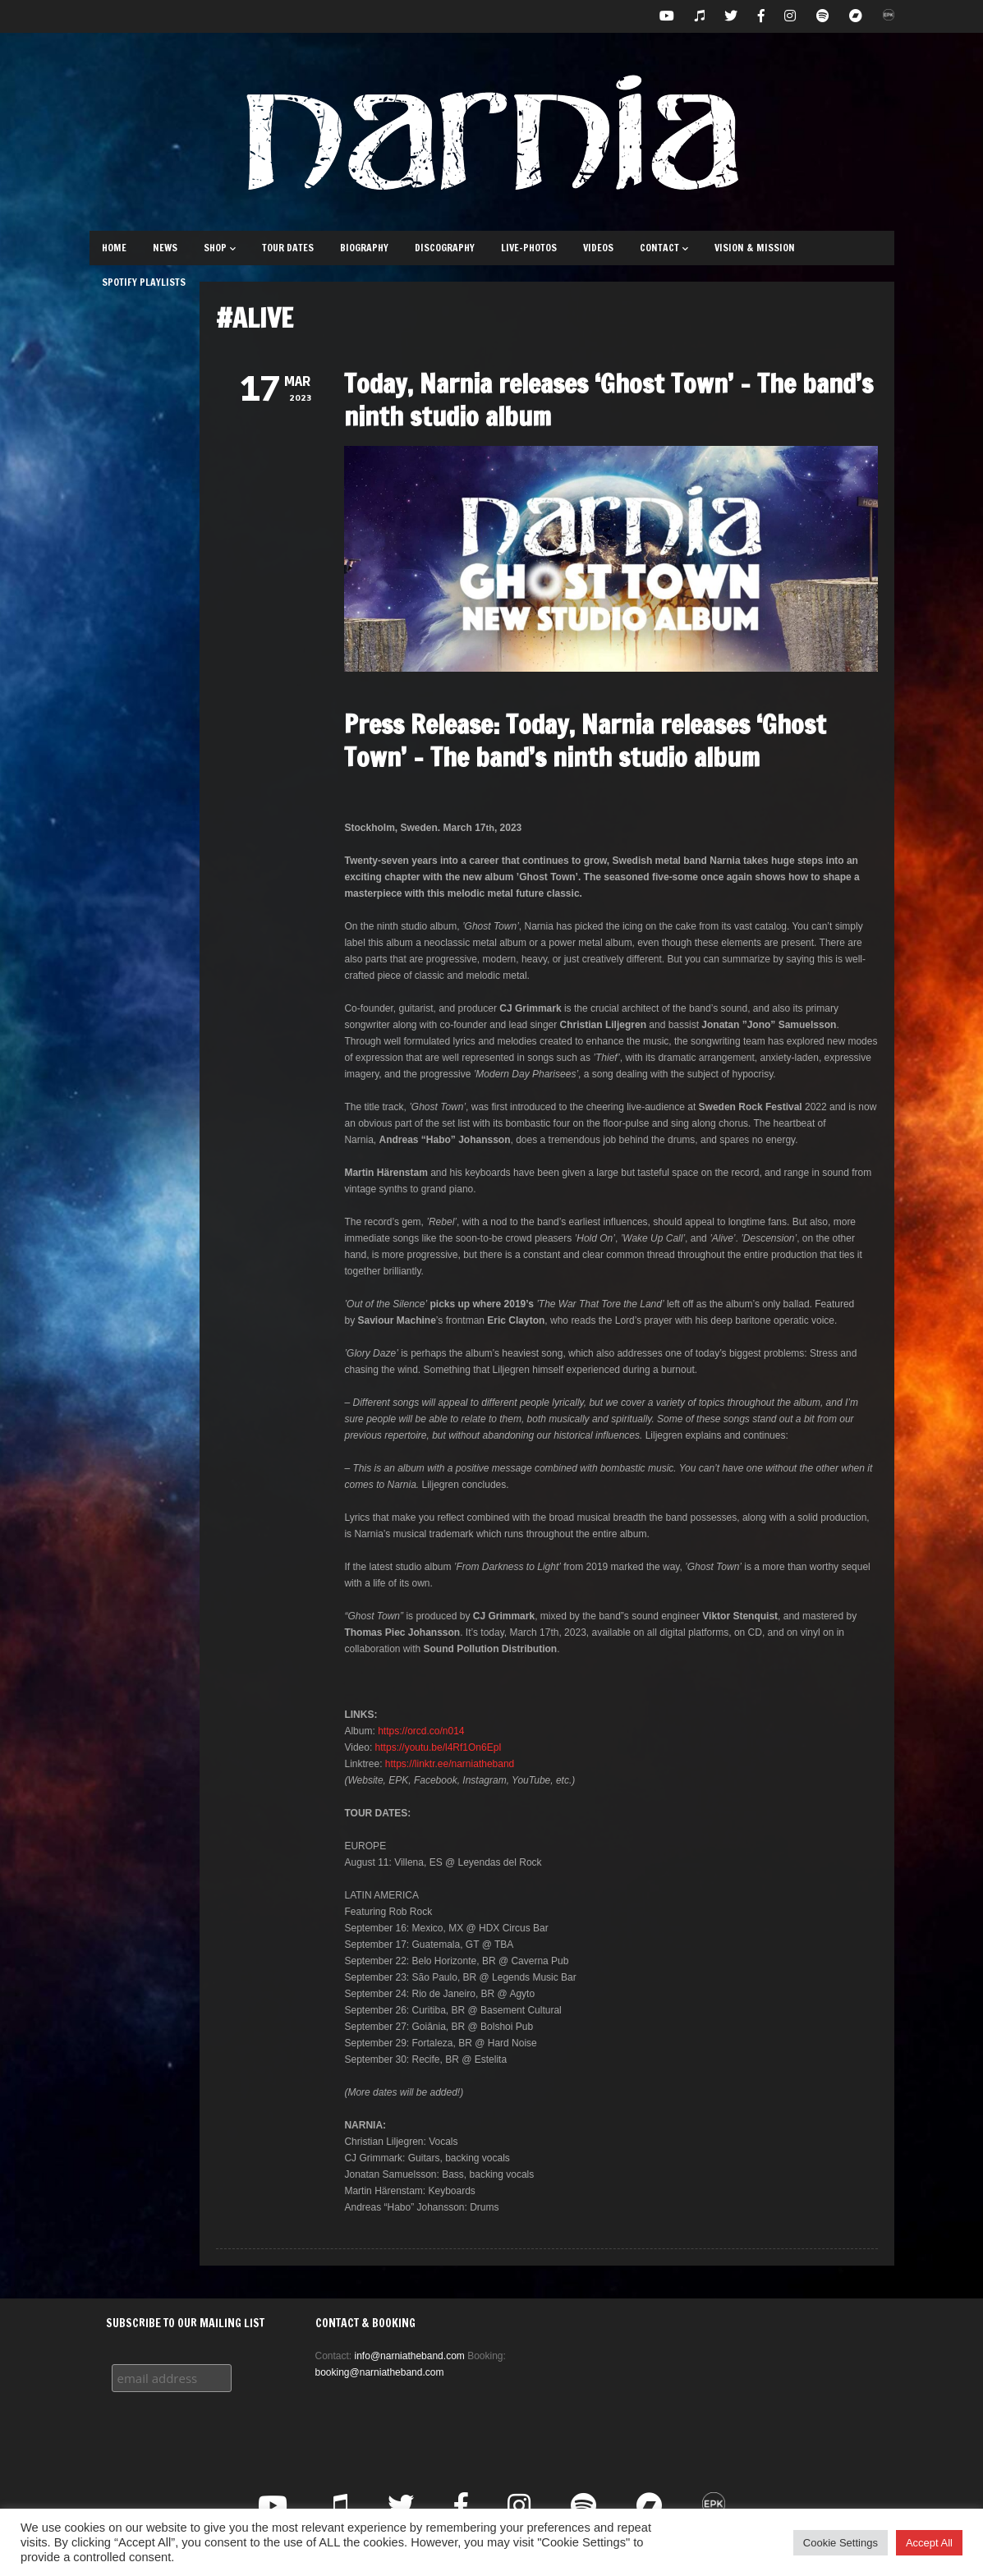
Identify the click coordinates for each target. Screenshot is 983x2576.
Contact (664, 248)
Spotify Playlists (144, 282)
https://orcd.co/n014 (421, 1731)
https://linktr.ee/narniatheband (449, 1764)
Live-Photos (529, 248)
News (165, 248)
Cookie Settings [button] (840, 2543)
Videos (598, 248)
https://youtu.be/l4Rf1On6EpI (438, 1747)
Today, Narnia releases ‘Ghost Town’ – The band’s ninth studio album (608, 400)
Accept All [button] (929, 2543)
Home (114, 248)
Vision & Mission (754, 248)
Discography (445, 248)
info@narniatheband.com (410, 2356)
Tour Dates (288, 248)
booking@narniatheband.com (379, 2372)
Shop (220, 248)
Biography (364, 248)
